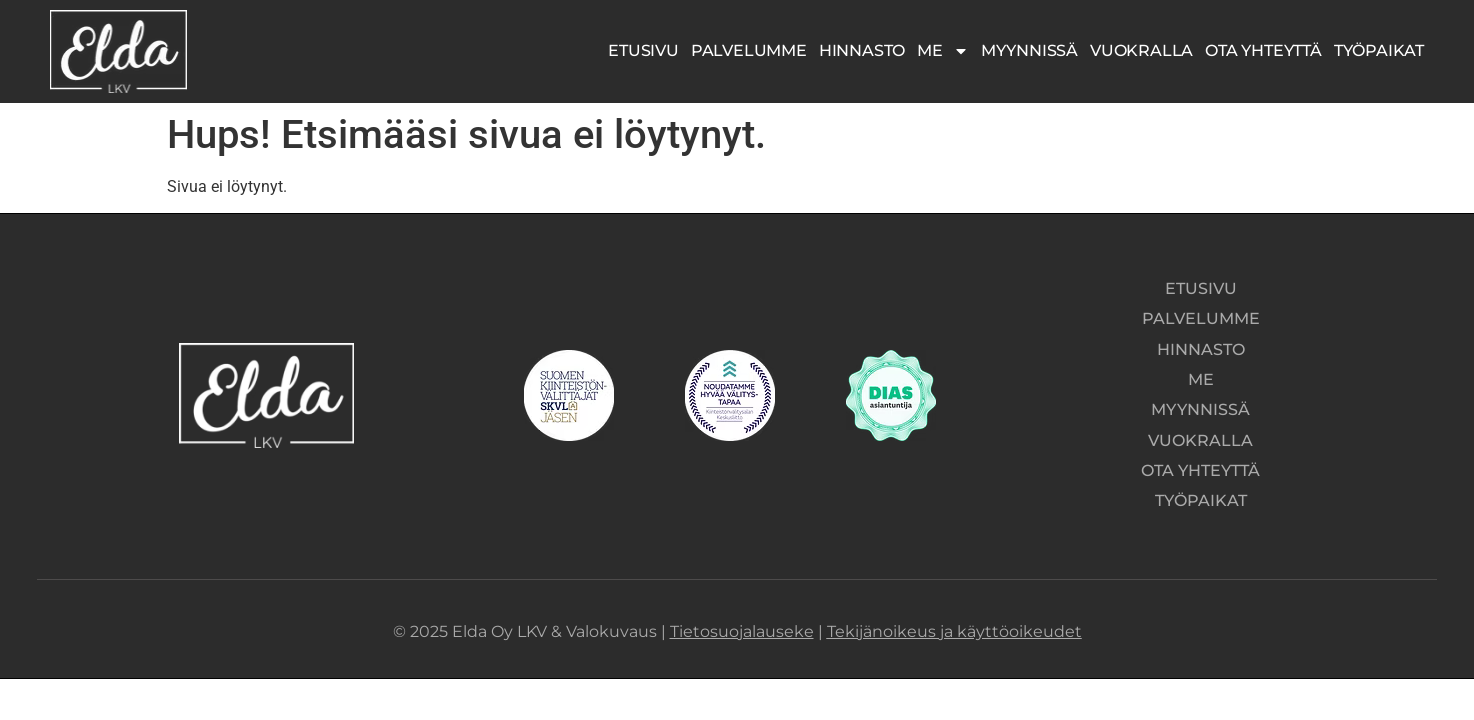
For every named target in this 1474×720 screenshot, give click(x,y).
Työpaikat (1379, 50)
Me (943, 51)
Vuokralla (1141, 50)
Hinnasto (862, 50)
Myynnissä (1029, 50)
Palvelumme (749, 50)
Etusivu (643, 50)
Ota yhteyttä (1263, 50)
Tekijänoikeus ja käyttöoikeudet (954, 612)
